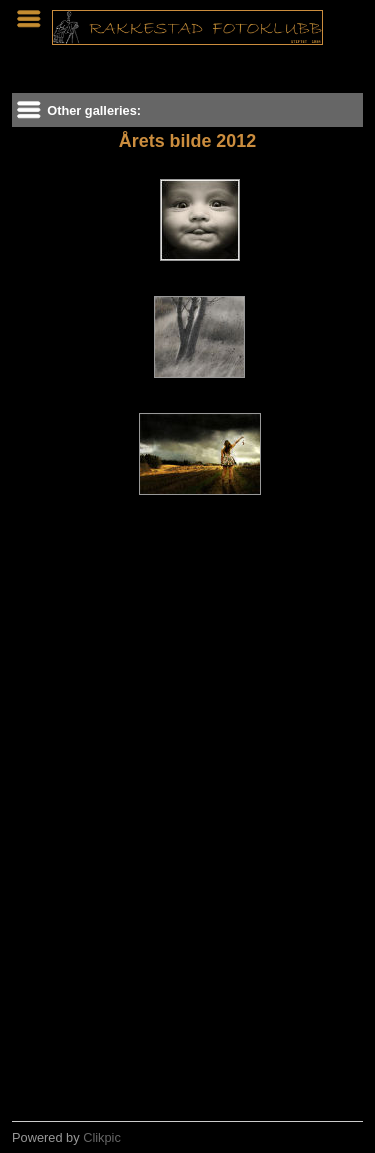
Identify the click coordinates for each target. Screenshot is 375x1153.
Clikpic (102, 1137)
